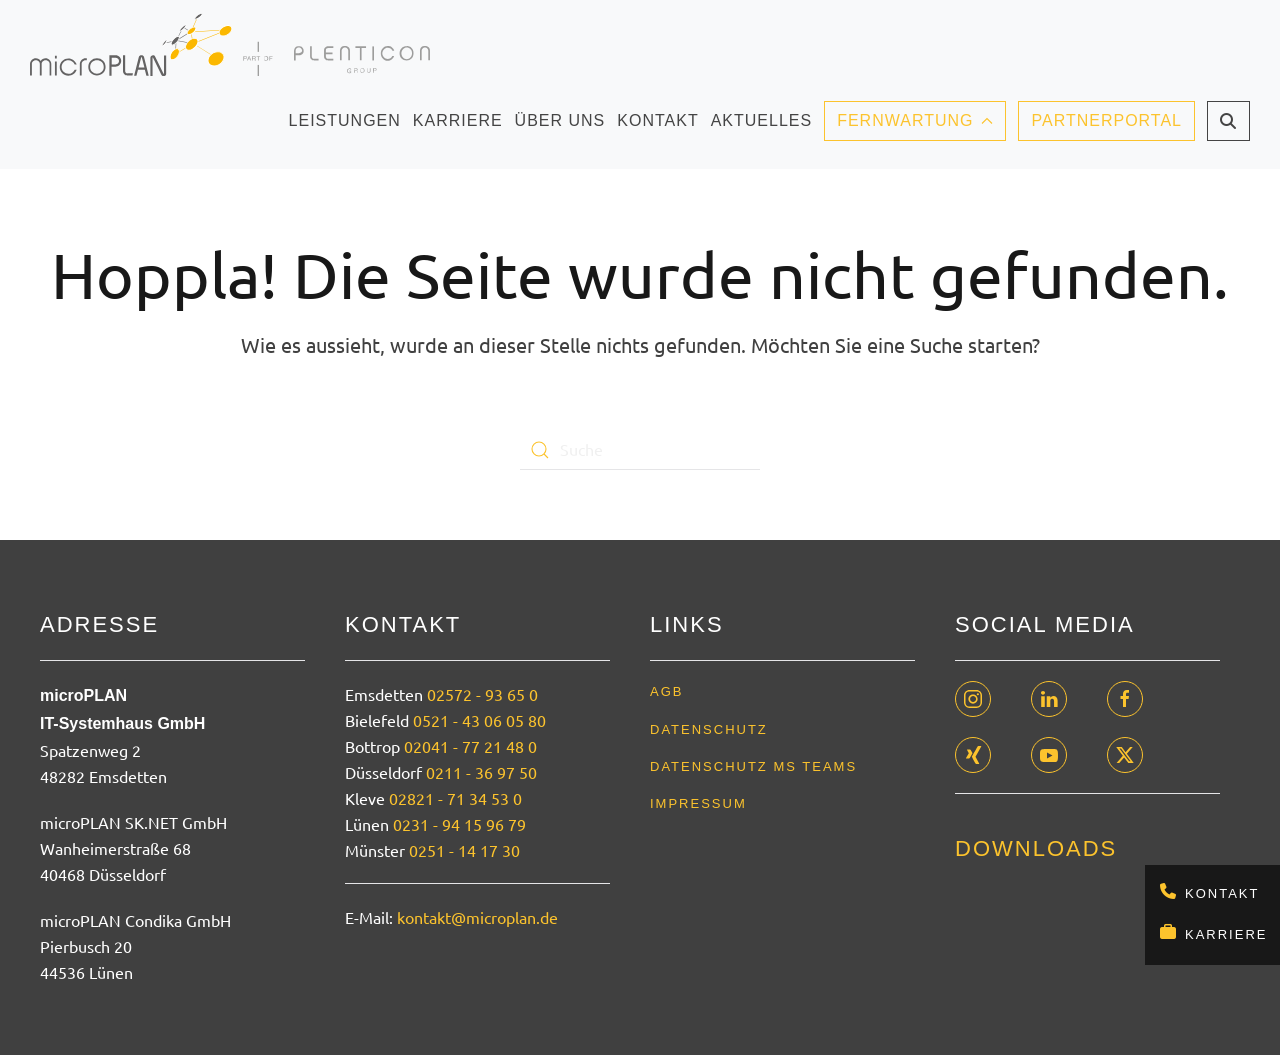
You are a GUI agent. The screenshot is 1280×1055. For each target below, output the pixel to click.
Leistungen (345, 127)
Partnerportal (1106, 120)
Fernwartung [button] (915, 120)
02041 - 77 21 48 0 (470, 746)
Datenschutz (709, 729)
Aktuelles (761, 127)
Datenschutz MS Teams (753, 766)
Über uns (560, 127)
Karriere (1226, 934)
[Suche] (640, 450)
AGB (666, 691)
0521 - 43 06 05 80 (479, 720)
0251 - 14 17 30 (464, 850)
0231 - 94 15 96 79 (459, 824)
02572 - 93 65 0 (482, 694)
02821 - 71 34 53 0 (455, 798)
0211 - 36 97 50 (481, 772)
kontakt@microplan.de (477, 917)
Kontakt (1222, 893)
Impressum (698, 803)
